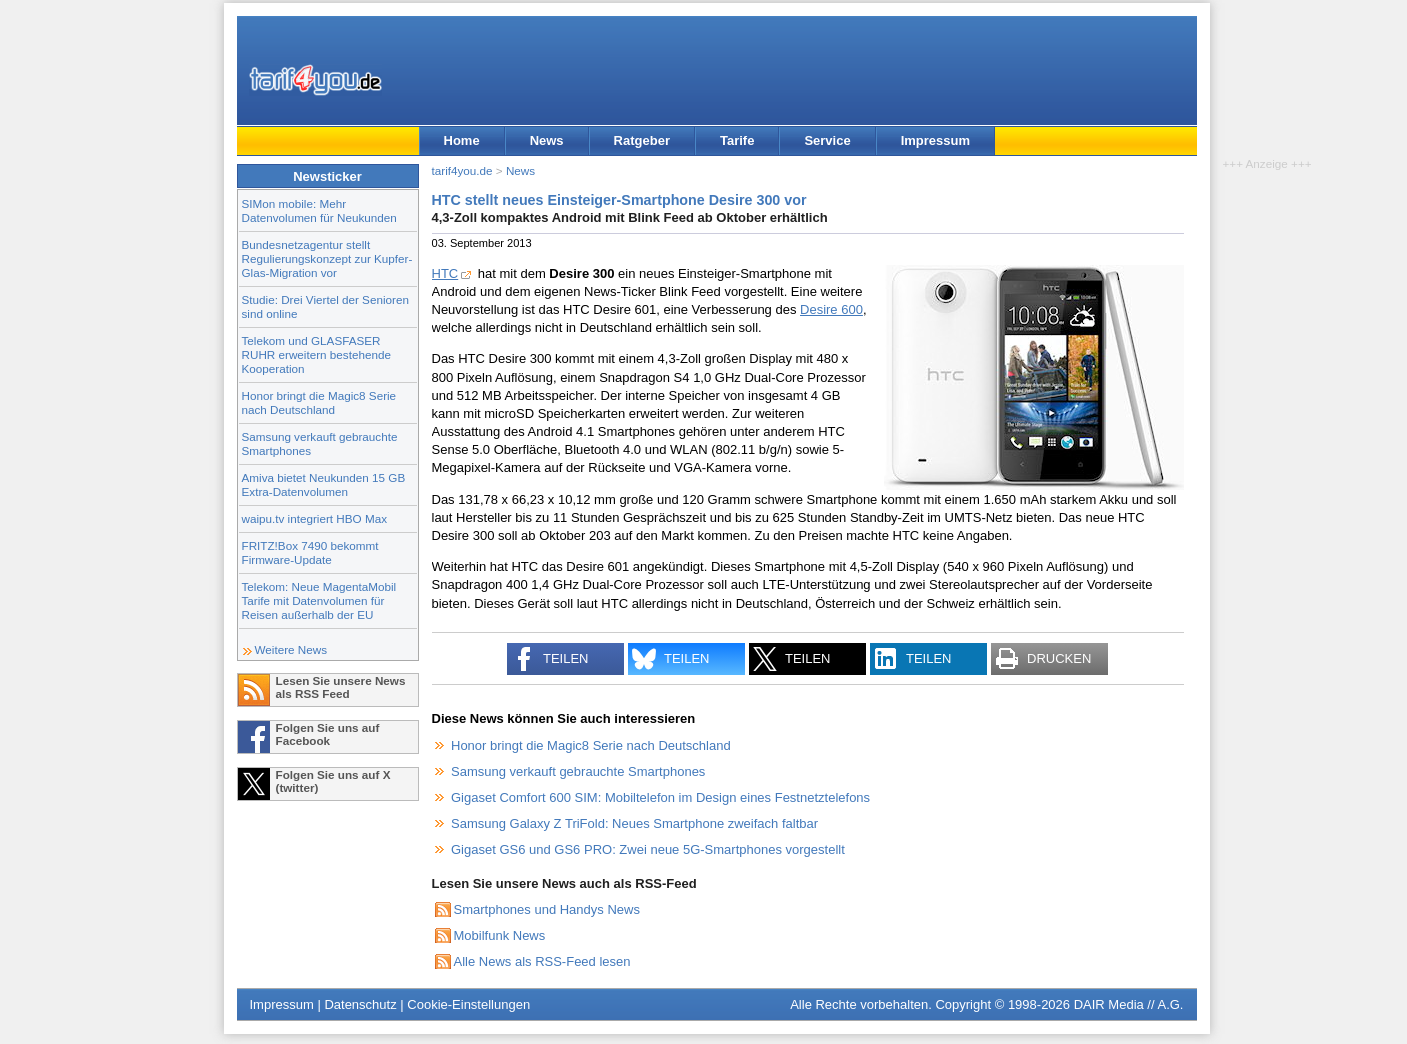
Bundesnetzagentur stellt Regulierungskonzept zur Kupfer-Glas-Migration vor (327, 258)
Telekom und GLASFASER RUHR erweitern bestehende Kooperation (316, 354)
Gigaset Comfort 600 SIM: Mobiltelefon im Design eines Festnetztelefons (660, 797)
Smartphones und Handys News (547, 909)
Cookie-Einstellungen (468, 1004)
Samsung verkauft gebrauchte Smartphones (578, 771)
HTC (445, 273)
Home (462, 140)
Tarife (737, 140)
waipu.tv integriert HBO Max (315, 518)
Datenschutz (360, 1004)
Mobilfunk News (500, 935)
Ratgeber (642, 140)
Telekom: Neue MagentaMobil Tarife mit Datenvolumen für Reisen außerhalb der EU (319, 600)
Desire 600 (831, 309)
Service (827, 140)
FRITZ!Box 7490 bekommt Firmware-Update (310, 552)
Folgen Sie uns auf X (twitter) (333, 781)
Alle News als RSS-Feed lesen (542, 961)
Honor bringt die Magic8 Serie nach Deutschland (319, 402)
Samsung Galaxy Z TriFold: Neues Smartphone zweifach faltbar (634, 823)
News (547, 140)
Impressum (935, 140)
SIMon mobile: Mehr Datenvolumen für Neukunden (319, 210)
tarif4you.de (462, 170)
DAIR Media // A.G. (1129, 1004)
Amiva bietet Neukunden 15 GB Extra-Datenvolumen (324, 484)
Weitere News (291, 649)
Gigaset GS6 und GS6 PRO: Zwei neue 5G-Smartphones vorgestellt (648, 849)
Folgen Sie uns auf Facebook (328, 734)
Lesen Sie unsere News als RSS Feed (341, 687)
